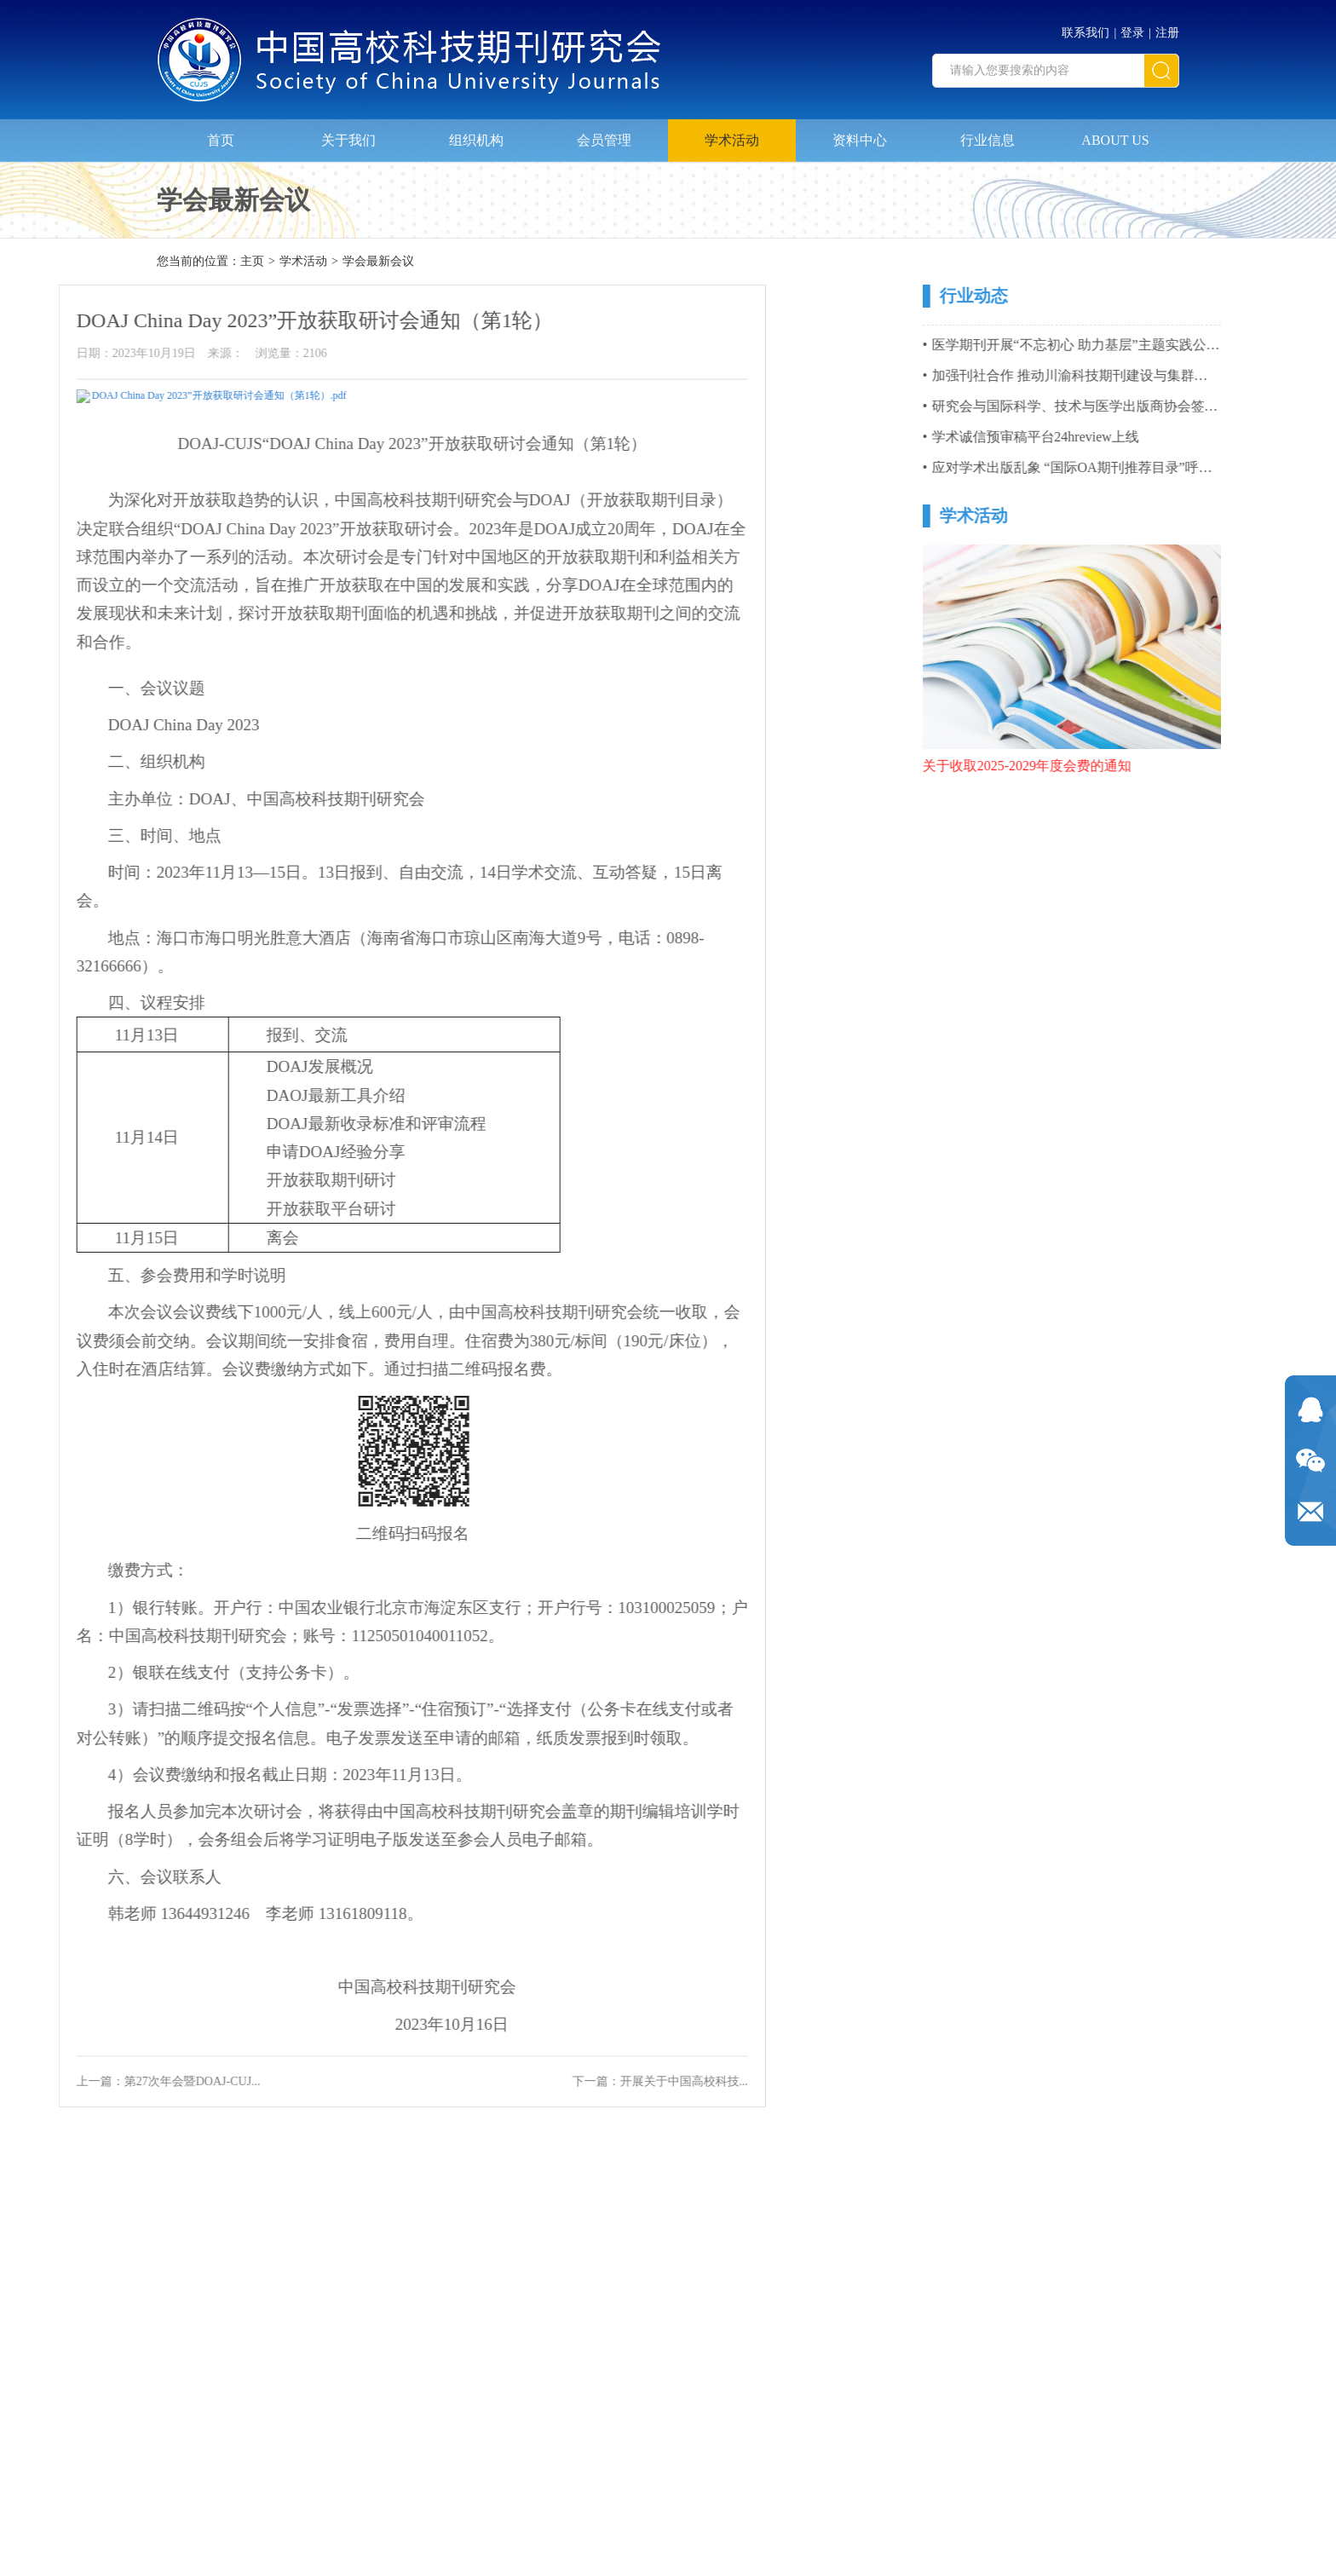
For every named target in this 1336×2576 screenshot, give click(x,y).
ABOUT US (1115, 132)
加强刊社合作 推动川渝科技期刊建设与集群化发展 (1159, 375)
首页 (220, 132)
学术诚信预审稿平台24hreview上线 (1112, 436)
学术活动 (732, 132)
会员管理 (604, 132)
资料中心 (859, 132)
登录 (1132, 26)
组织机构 (476, 132)
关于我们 (348, 132)
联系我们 (1085, 26)
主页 (252, 262)
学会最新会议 (378, 262)
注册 (1167, 26)
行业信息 (987, 132)
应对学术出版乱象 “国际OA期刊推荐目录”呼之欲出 (1162, 467)
